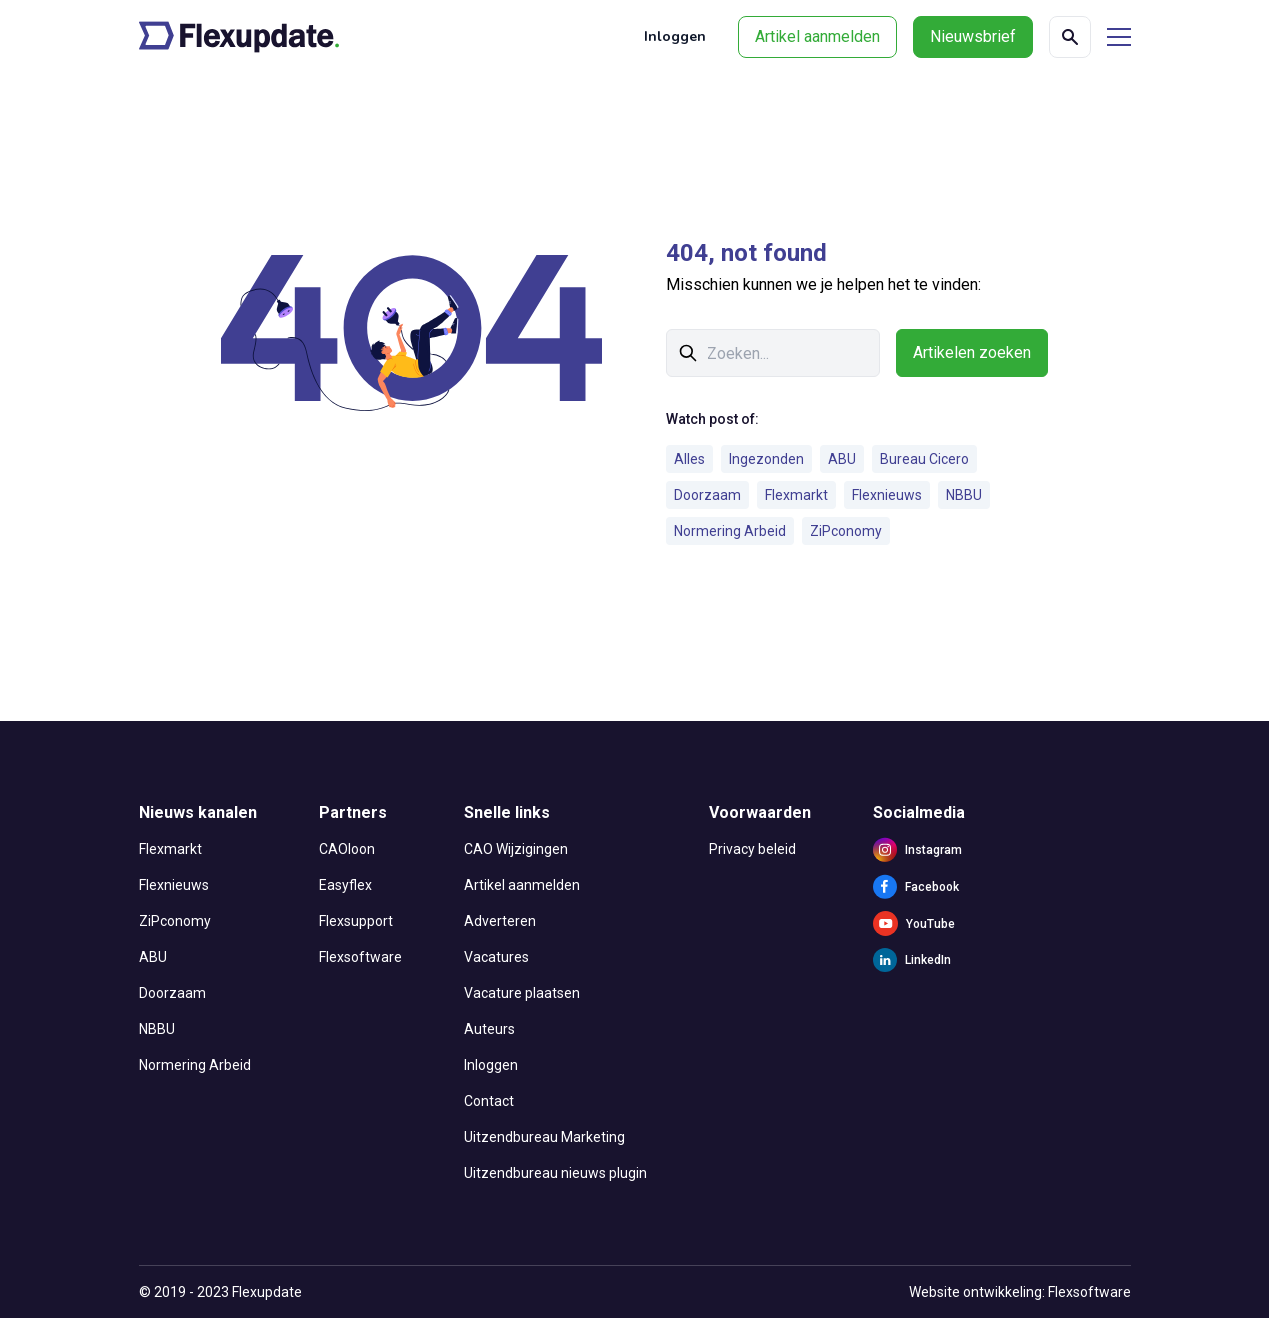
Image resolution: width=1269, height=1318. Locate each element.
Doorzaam (707, 495)
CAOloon (347, 849)
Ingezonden (766, 459)
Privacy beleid (752, 849)
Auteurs (489, 1029)
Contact (489, 1101)
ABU (842, 459)
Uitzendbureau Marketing (544, 1137)
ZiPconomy (846, 531)
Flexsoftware (360, 957)
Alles (689, 459)
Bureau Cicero (924, 459)
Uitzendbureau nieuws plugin (555, 1173)
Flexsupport (356, 921)
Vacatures (496, 957)
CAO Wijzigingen (516, 849)
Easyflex (345, 885)
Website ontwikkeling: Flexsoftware (1020, 1292)
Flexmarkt (796, 495)
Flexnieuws (887, 495)
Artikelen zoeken (972, 352)
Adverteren (500, 921)
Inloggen (675, 36)
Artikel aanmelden (817, 36)
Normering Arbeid (730, 531)
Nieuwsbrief (973, 36)
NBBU (964, 495)
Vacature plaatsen (522, 993)
